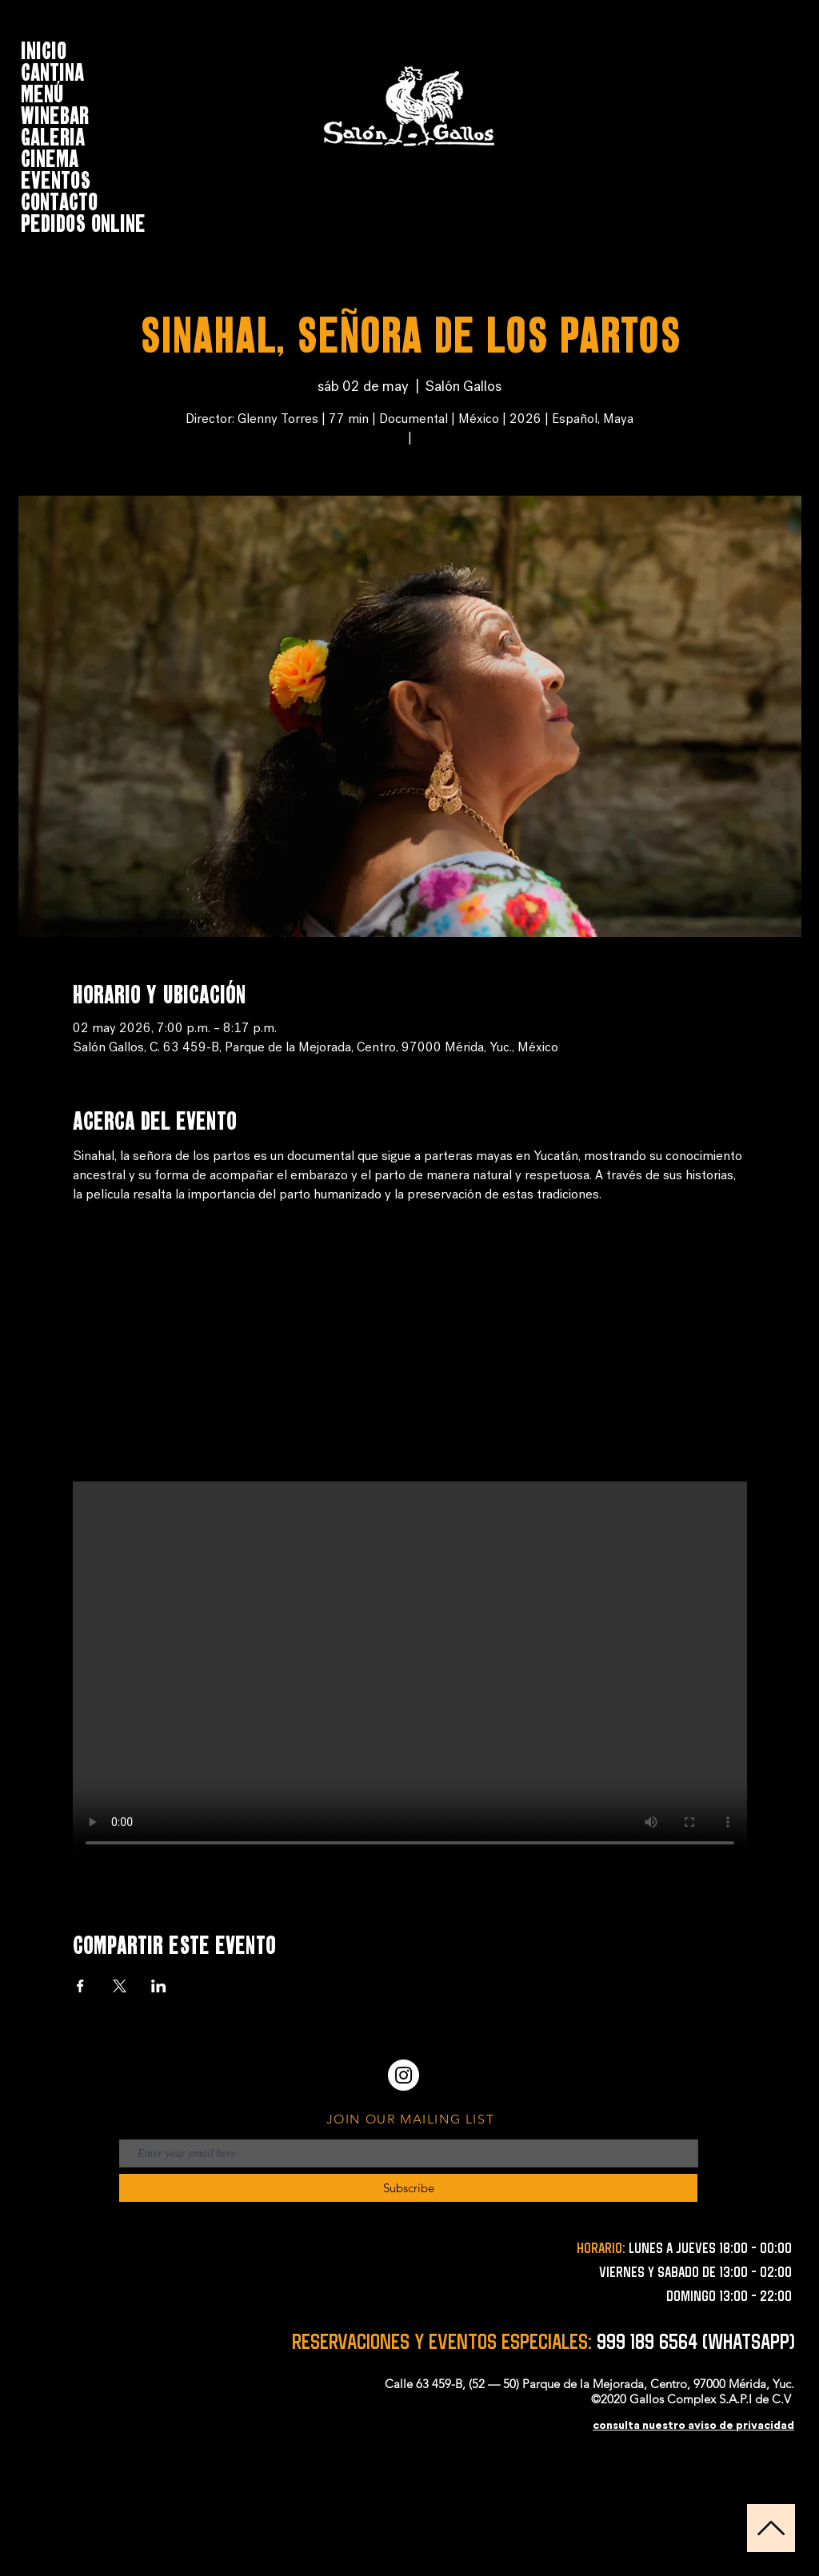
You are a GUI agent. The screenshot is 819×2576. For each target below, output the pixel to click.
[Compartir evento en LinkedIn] (158, 1986)
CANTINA (52, 70)
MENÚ (42, 91)
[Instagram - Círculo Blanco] (403, 2075)
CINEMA (49, 156)
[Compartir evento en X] (119, 1986)
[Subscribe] (408, 2188)
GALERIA (53, 135)
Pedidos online (83, 221)
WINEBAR (55, 113)
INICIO (43, 48)
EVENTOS (55, 178)
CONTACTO (59, 199)
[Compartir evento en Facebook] (80, 1986)
